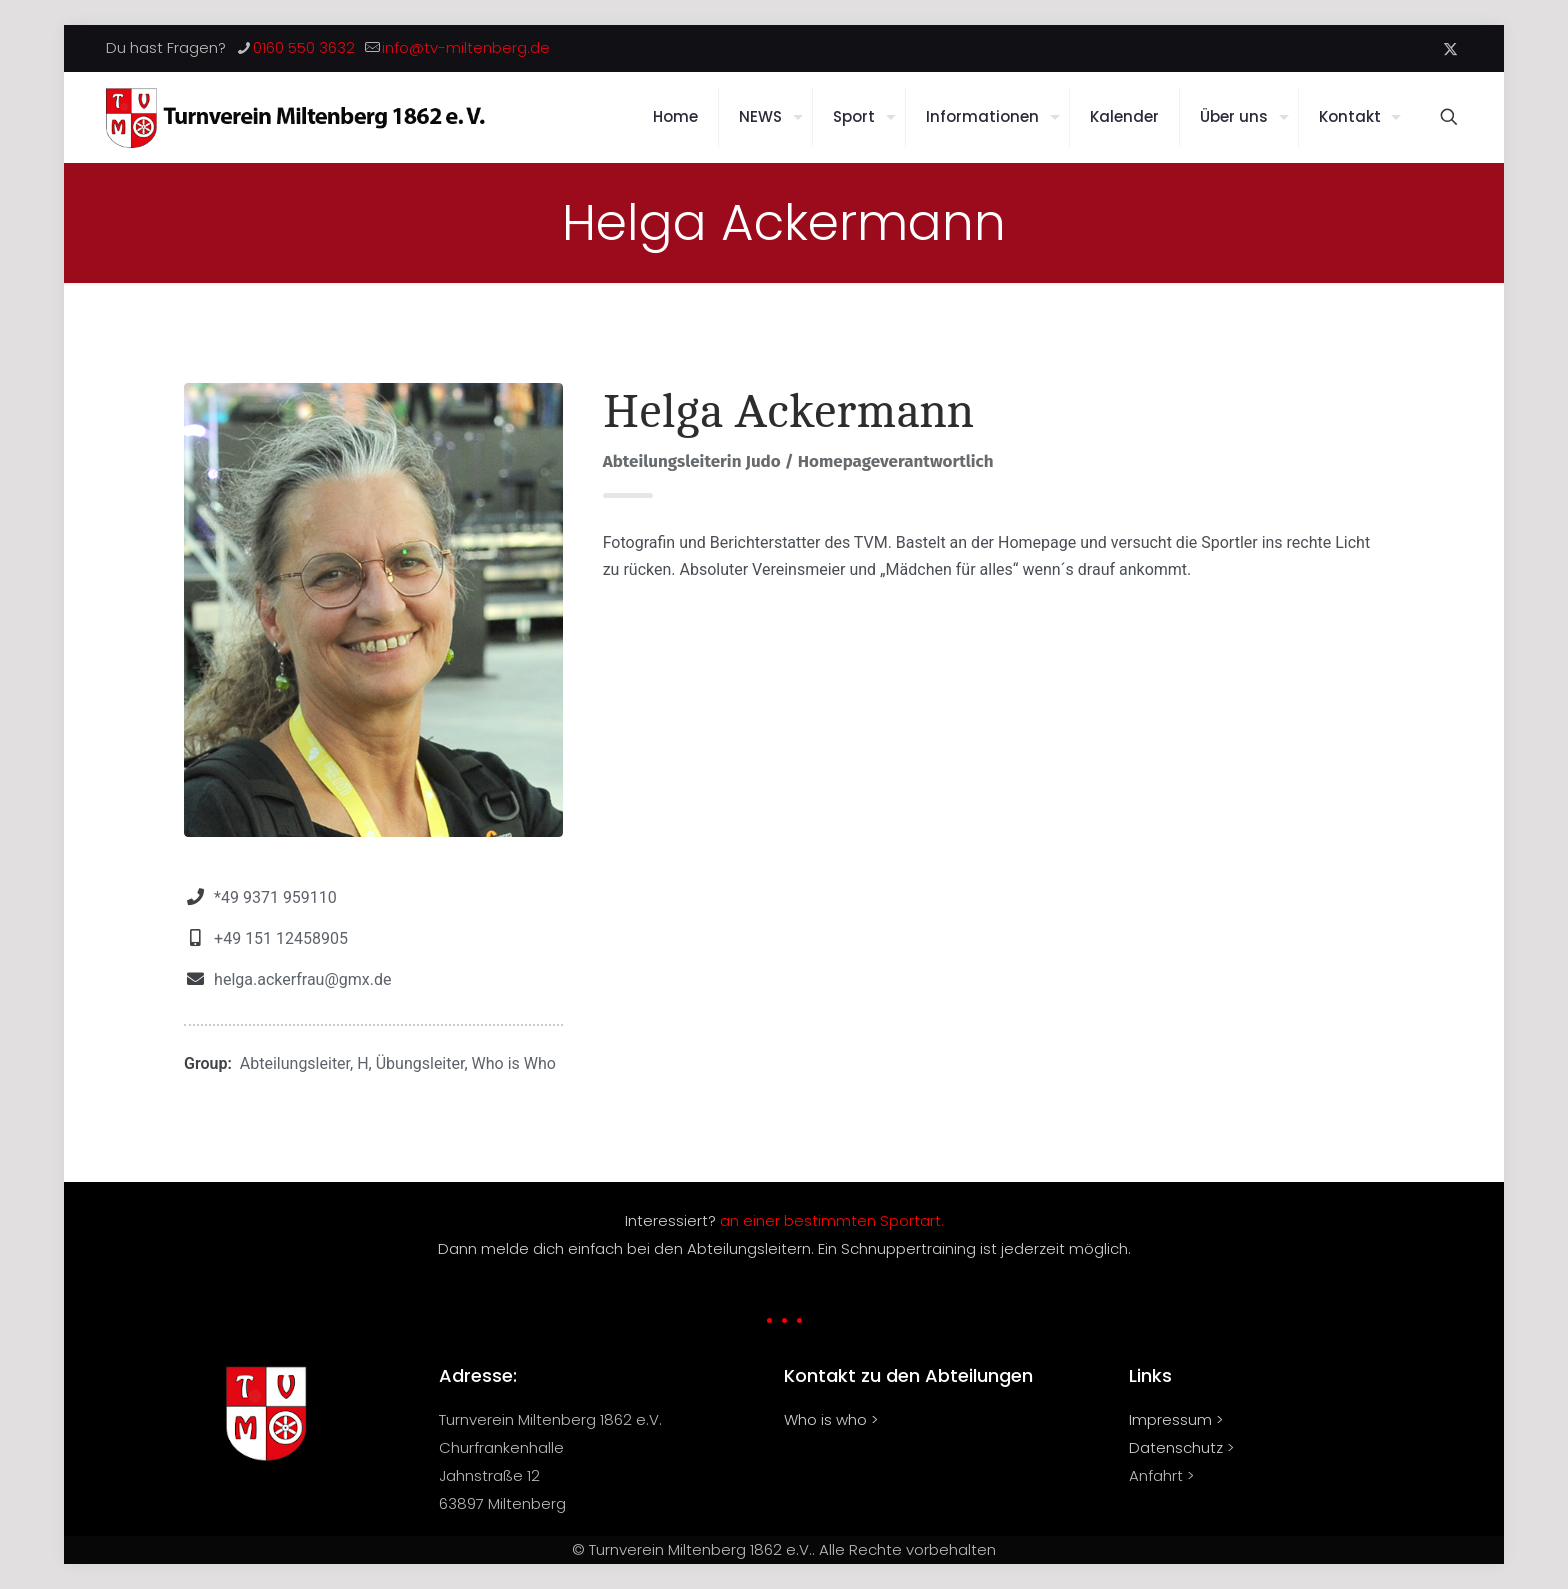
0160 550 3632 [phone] (304, 47)
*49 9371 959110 (275, 897)
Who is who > (831, 1419)
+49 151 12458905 (281, 938)
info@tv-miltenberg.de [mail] (466, 47)
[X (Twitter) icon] (1450, 48)
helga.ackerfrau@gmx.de (302, 979)
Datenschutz (1176, 1447)
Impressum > (1176, 1419)
